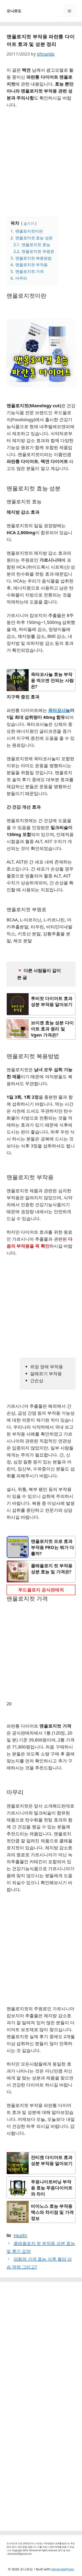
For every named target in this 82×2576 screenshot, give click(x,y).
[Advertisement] (41, 162)
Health (20, 2235)
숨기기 (29, 223)
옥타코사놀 (59, 710)
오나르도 (14, 10)
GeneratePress (62, 2569)
